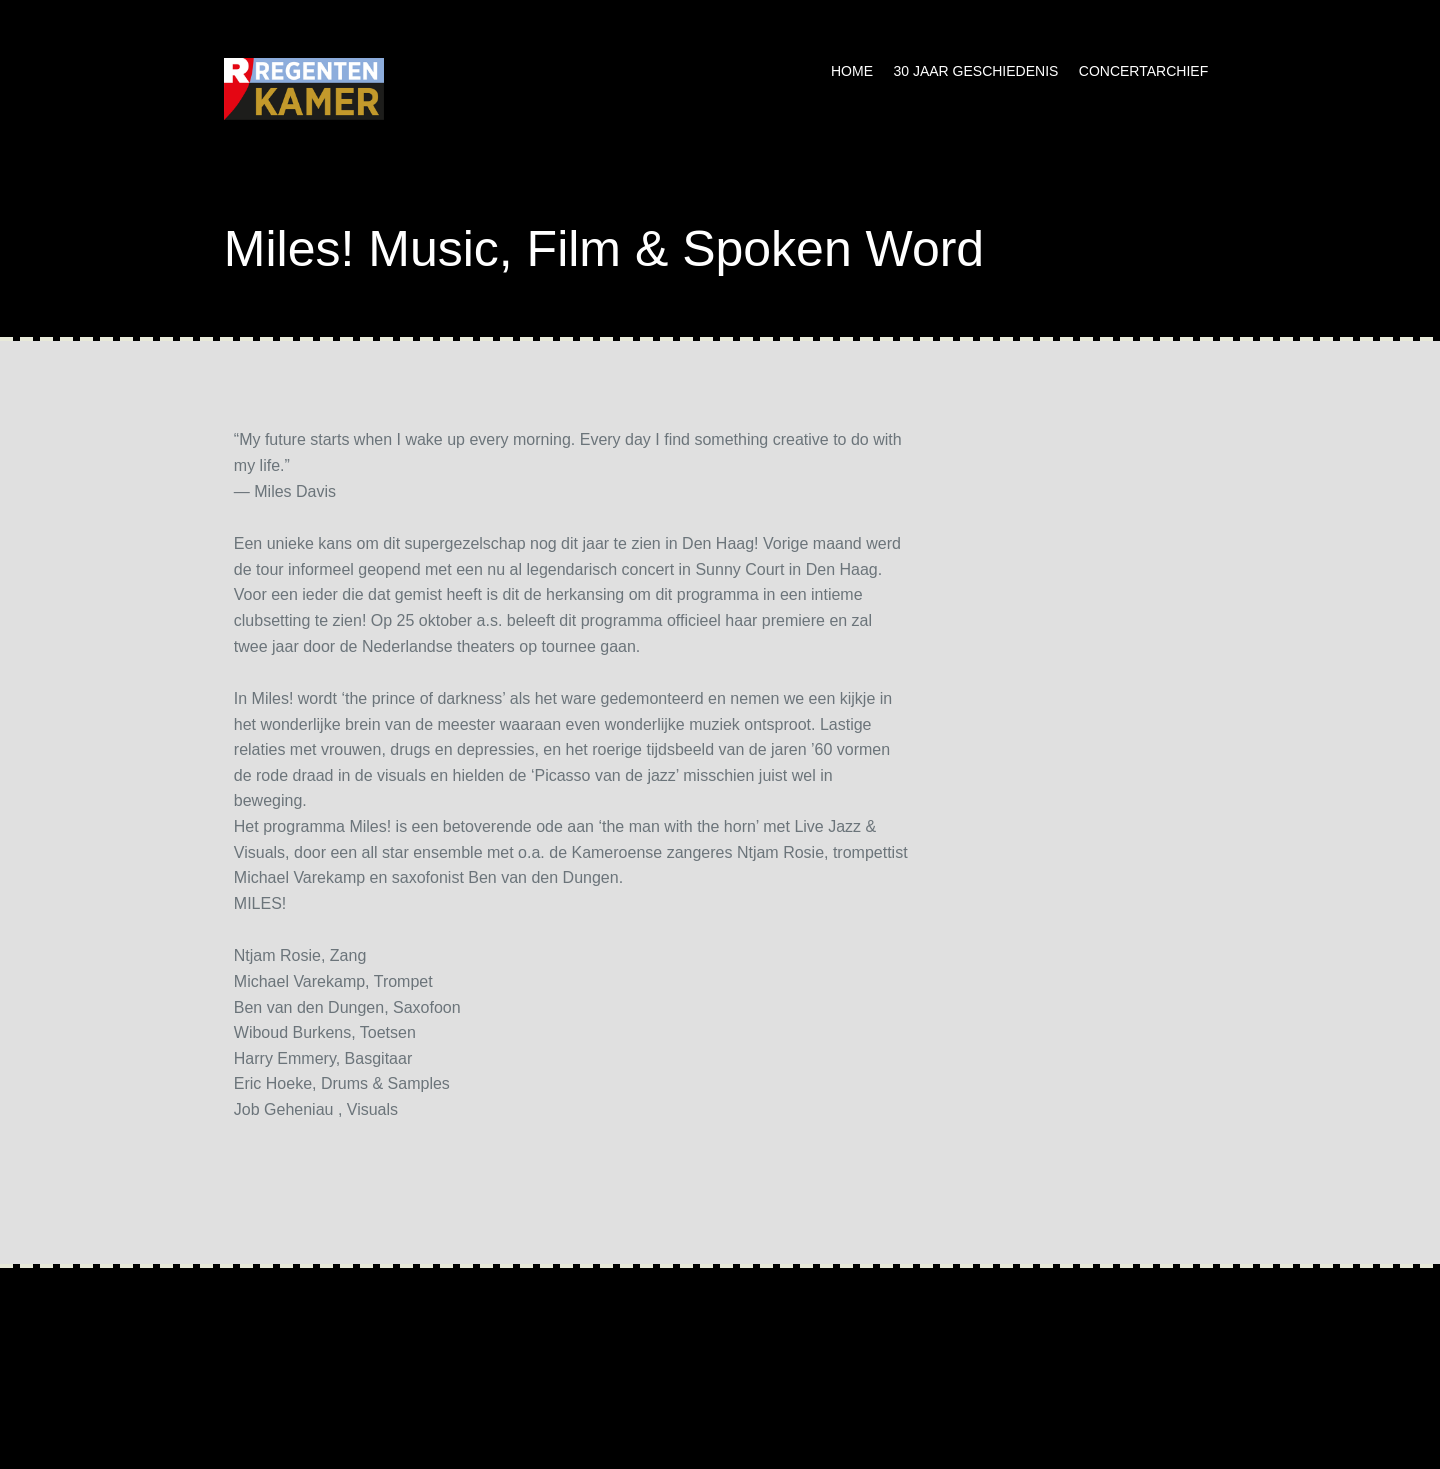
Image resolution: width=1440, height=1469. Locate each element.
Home (852, 71)
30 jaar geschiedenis (975, 71)
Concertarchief (1143, 71)
